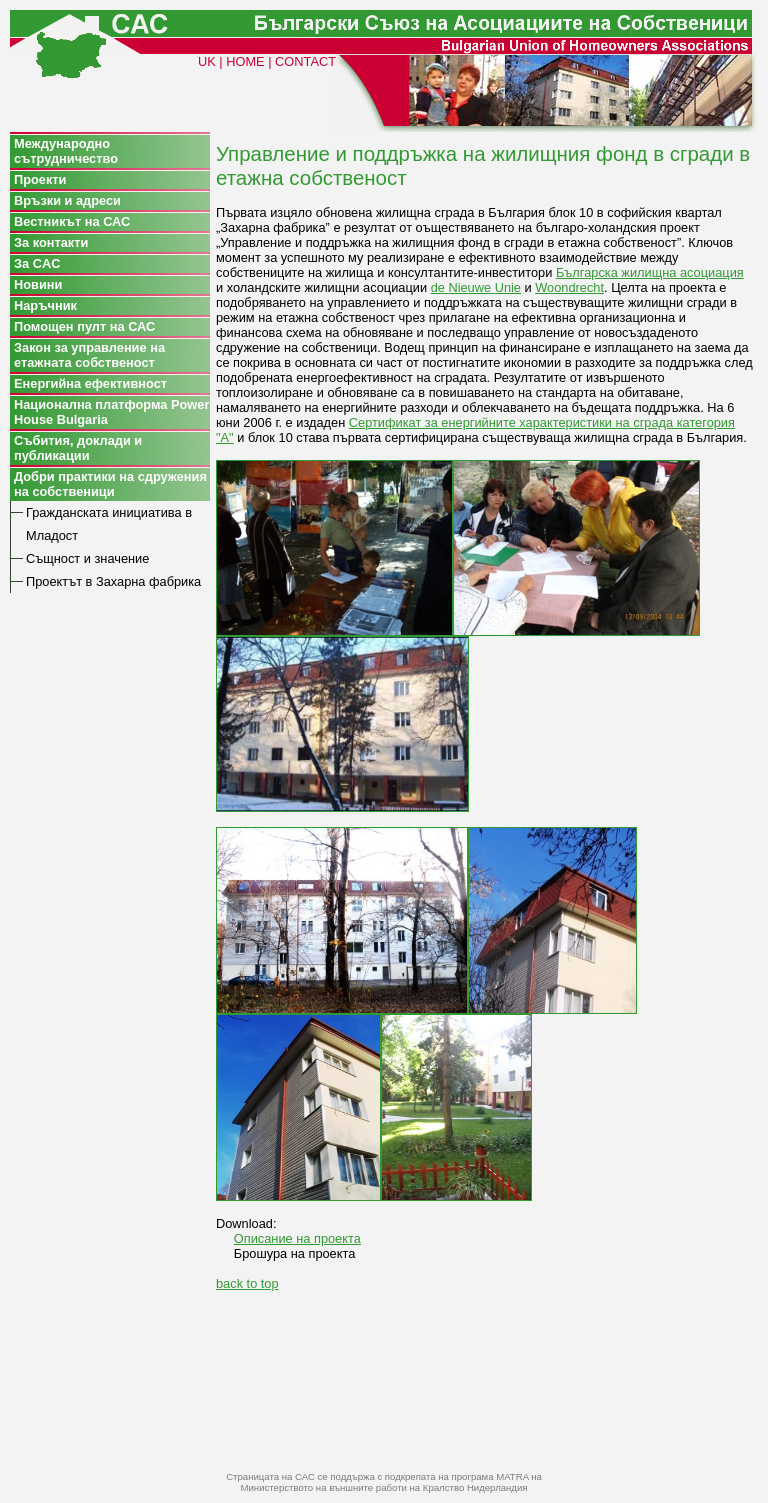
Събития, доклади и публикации (78, 448)
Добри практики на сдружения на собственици (110, 484)
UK (207, 61)
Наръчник (45, 305)
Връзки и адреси (67, 200)
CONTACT (305, 61)
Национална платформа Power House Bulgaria (111, 412)
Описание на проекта (297, 1238)
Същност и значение (87, 558)
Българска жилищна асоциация (650, 272)
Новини (38, 284)
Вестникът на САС (72, 221)
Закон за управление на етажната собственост (89, 355)
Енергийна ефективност (90, 383)
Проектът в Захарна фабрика (113, 581)
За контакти (51, 242)
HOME (245, 61)
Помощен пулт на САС (84, 326)
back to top (247, 1283)
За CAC (37, 263)
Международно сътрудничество (66, 151)
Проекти (40, 179)
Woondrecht (569, 287)
